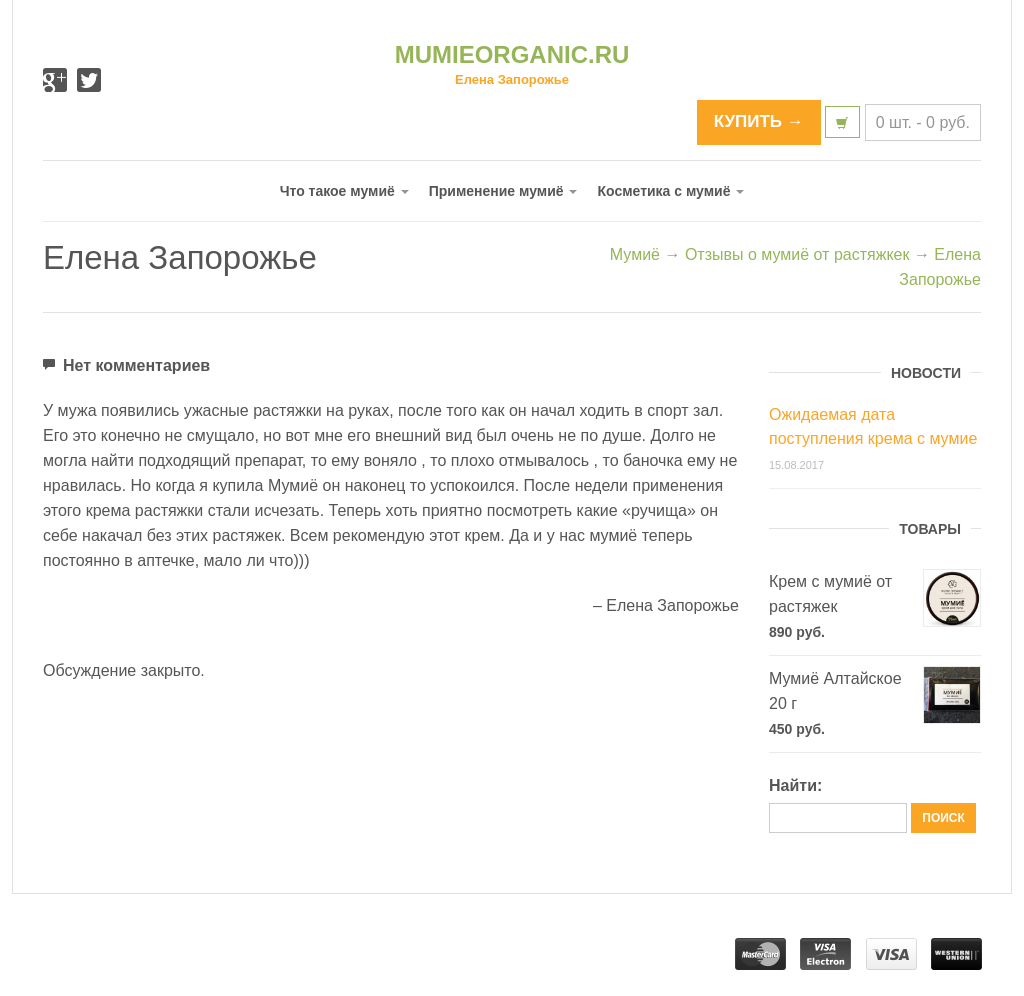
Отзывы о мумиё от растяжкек (797, 254)
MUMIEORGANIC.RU (512, 54)
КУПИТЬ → (759, 121)
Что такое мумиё (344, 191)
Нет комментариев (126, 363)
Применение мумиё (503, 191)
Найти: (795, 785)
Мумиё (635, 254)
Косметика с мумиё (670, 191)
